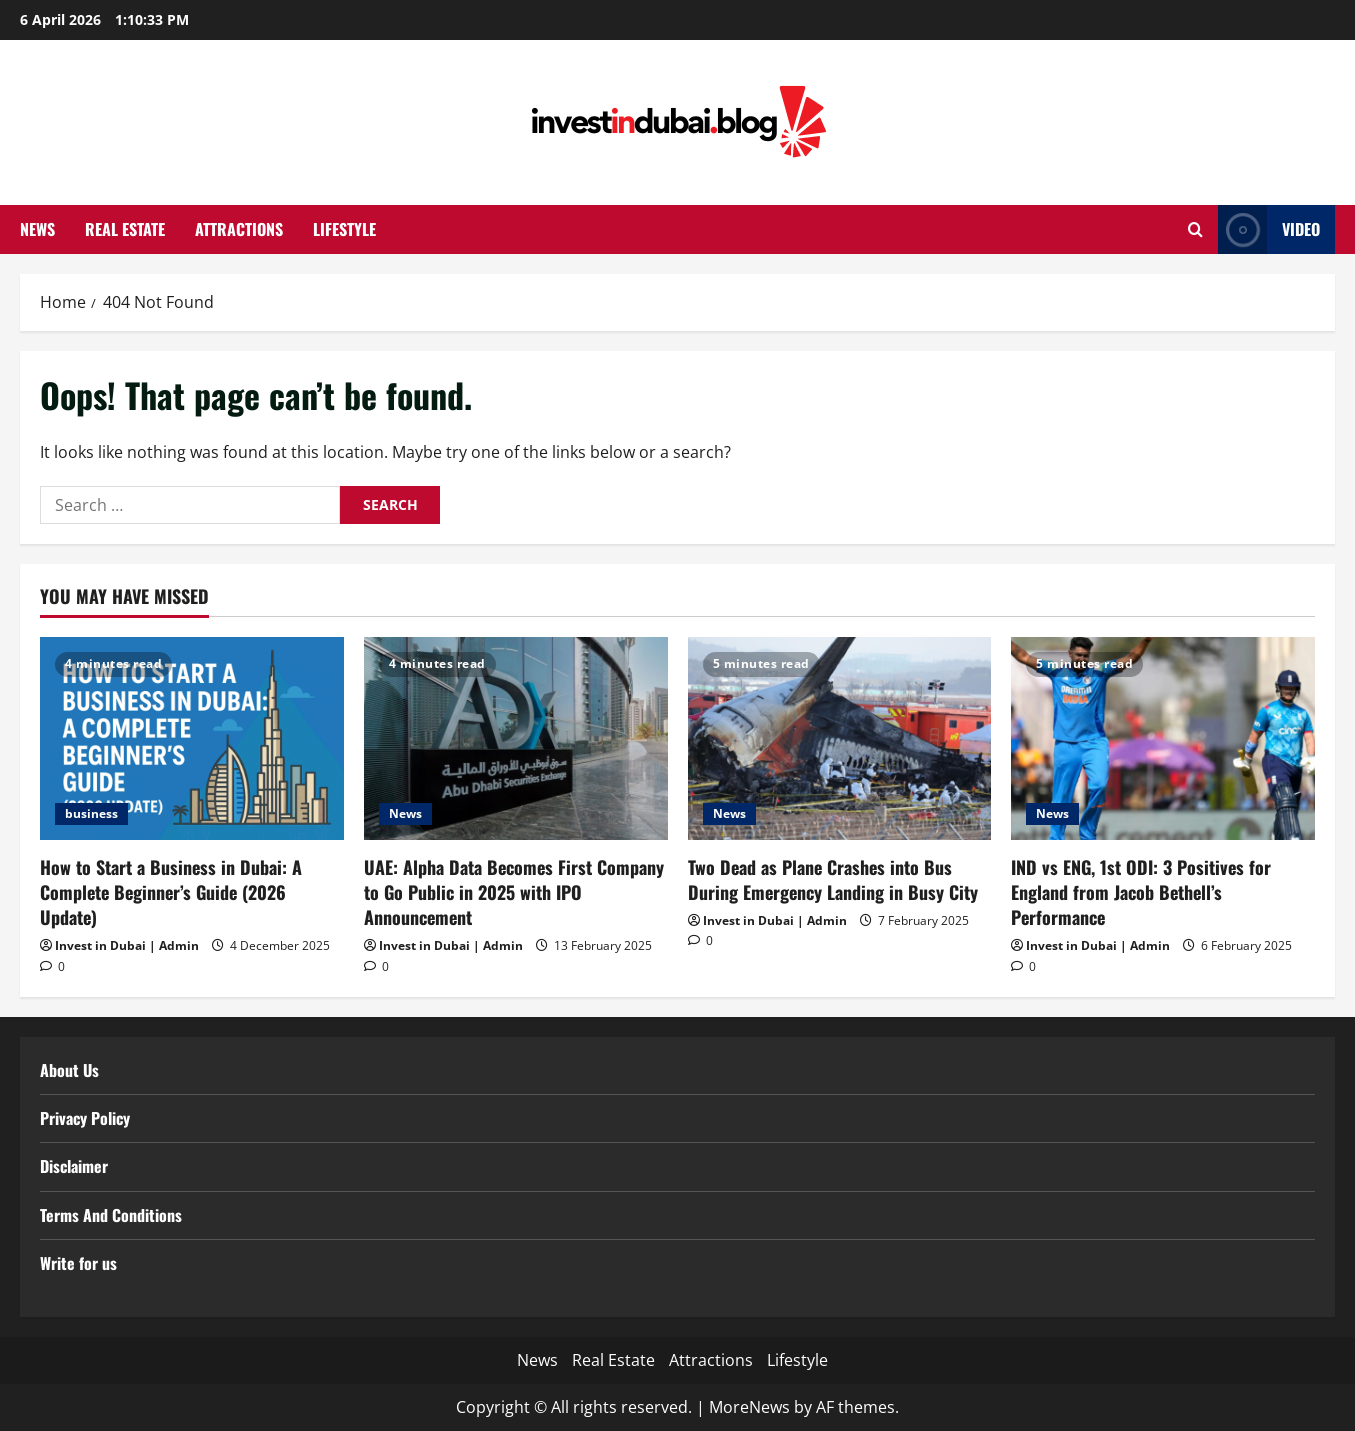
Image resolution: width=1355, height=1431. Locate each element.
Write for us (78, 1263)
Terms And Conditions (111, 1215)
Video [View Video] (1269, 229)
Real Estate (125, 229)
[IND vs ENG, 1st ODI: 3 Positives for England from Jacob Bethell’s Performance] (1163, 738)
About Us (69, 1070)
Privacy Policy (85, 1118)
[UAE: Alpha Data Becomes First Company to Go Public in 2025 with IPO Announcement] (516, 738)
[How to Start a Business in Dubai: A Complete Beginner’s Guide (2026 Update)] (192, 738)
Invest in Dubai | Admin (127, 945)
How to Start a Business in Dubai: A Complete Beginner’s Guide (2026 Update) (171, 892)
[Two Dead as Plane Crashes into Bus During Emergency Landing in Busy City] (840, 738)
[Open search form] (1195, 229)
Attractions (239, 229)
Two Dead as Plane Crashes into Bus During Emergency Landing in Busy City (833, 879)
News (37, 229)
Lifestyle (344, 229)
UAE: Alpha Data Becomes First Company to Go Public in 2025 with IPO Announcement (514, 892)
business (91, 813)
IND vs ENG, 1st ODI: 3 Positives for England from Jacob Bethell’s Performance (1141, 892)
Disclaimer (74, 1166)
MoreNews (749, 1407)
